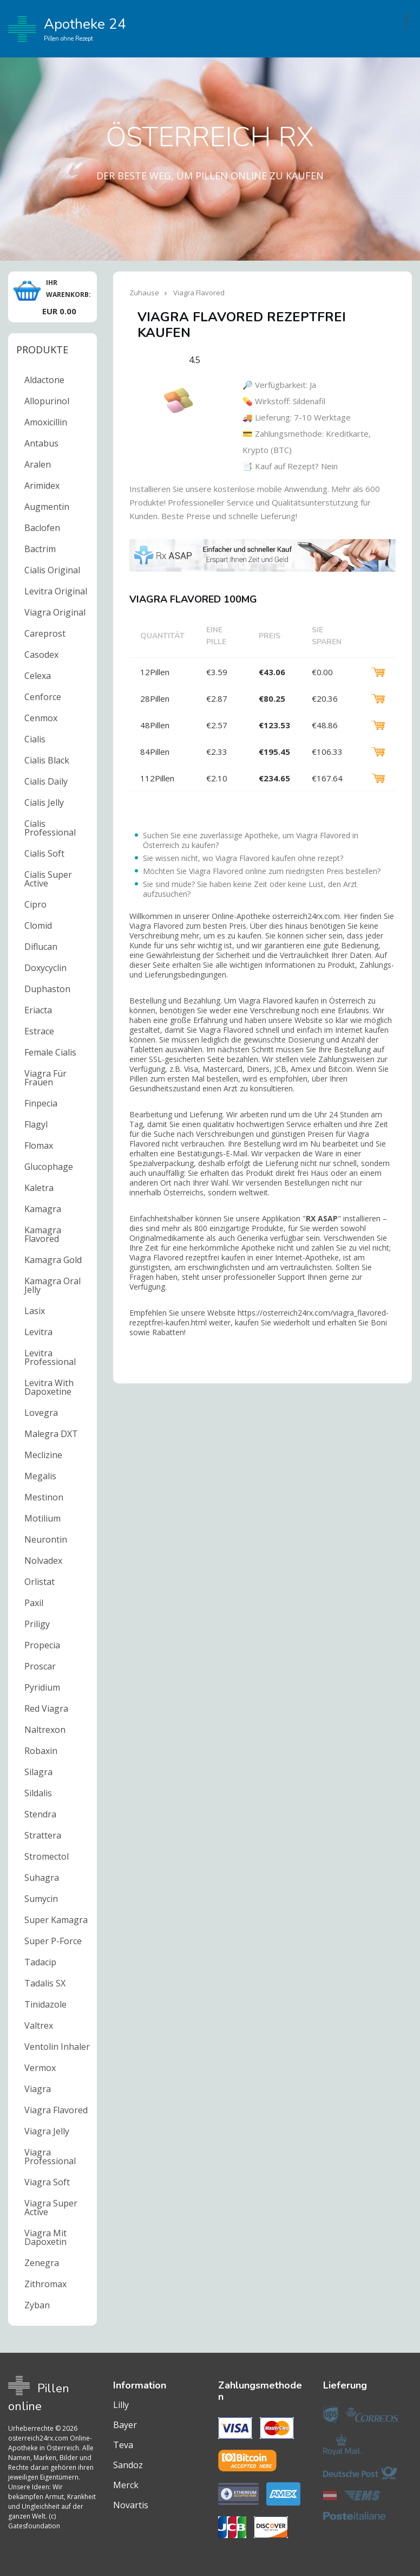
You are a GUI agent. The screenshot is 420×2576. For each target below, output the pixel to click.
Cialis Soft (44, 853)
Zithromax (45, 2284)
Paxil (33, 1603)
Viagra (37, 2089)
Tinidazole (45, 2004)
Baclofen (42, 528)
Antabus (41, 443)
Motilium (42, 1518)
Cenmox (40, 718)
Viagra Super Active (50, 2207)
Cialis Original (52, 570)
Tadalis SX (44, 1983)
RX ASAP (322, 1218)
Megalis (40, 1476)
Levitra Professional (50, 1357)
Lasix (34, 1311)
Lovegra (41, 1413)
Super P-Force (53, 1941)
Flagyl (36, 1124)
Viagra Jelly (46, 2131)
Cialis (34, 739)
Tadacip (40, 1962)
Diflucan (40, 947)
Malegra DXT (51, 1434)
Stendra (40, 1814)
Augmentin (46, 507)
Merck (126, 2485)
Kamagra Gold (53, 1260)
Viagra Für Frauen (45, 1077)
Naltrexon (44, 1730)
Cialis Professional (50, 828)
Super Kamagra (56, 1920)
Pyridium (42, 1687)
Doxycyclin (45, 968)
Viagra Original (55, 612)
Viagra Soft (47, 2182)
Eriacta (38, 1010)
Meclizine (43, 1455)
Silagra (38, 1772)
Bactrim (40, 549)
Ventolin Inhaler (57, 2047)
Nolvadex (43, 1561)
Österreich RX (210, 137)
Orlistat (39, 1582)
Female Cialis (50, 1052)
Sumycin (41, 1899)
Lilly (121, 2405)
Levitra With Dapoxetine (49, 1387)
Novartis (130, 2505)
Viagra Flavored (56, 2110)
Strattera (42, 1835)
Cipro (35, 904)
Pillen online (38, 2397)
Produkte (42, 349)
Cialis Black (46, 760)
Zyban (37, 2305)
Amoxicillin (45, 422)
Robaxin (40, 1751)
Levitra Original (55, 591)
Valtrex (38, 2025)
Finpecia (40, 1103)
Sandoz (128, 2465)
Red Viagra (46, 1708)
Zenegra (41, 2263)
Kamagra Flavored (42, 1234)
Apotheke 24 (67, 29)
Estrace (39, 1031)
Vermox (40, 2068)
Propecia (42, 1645)
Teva (123, 2445)
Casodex (41, 655)
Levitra (38, 1332)
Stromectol (46, 1856)
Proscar (40, 1666)
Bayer (125, 2425)
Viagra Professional (50, 2156)
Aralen (37, 464)
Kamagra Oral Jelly (52, 1285)
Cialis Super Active (48, 879)
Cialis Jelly (44, 802)
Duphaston (47, 989)
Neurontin (45, 1539)
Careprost (44, 633)
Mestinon (43, 1497)
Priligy (37, 1624)
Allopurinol (46, 401)
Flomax (38, 1145)
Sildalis (38, 1793)
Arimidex (42, 485)
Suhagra (41, 1878)
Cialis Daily (46, 781)
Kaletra (39, 1188)
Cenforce (42, 697)
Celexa (37, 676)
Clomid (38, 925)
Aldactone (44, 380)
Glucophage (48, 1167)
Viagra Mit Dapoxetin (45, 2237)
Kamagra (42, 1209)
